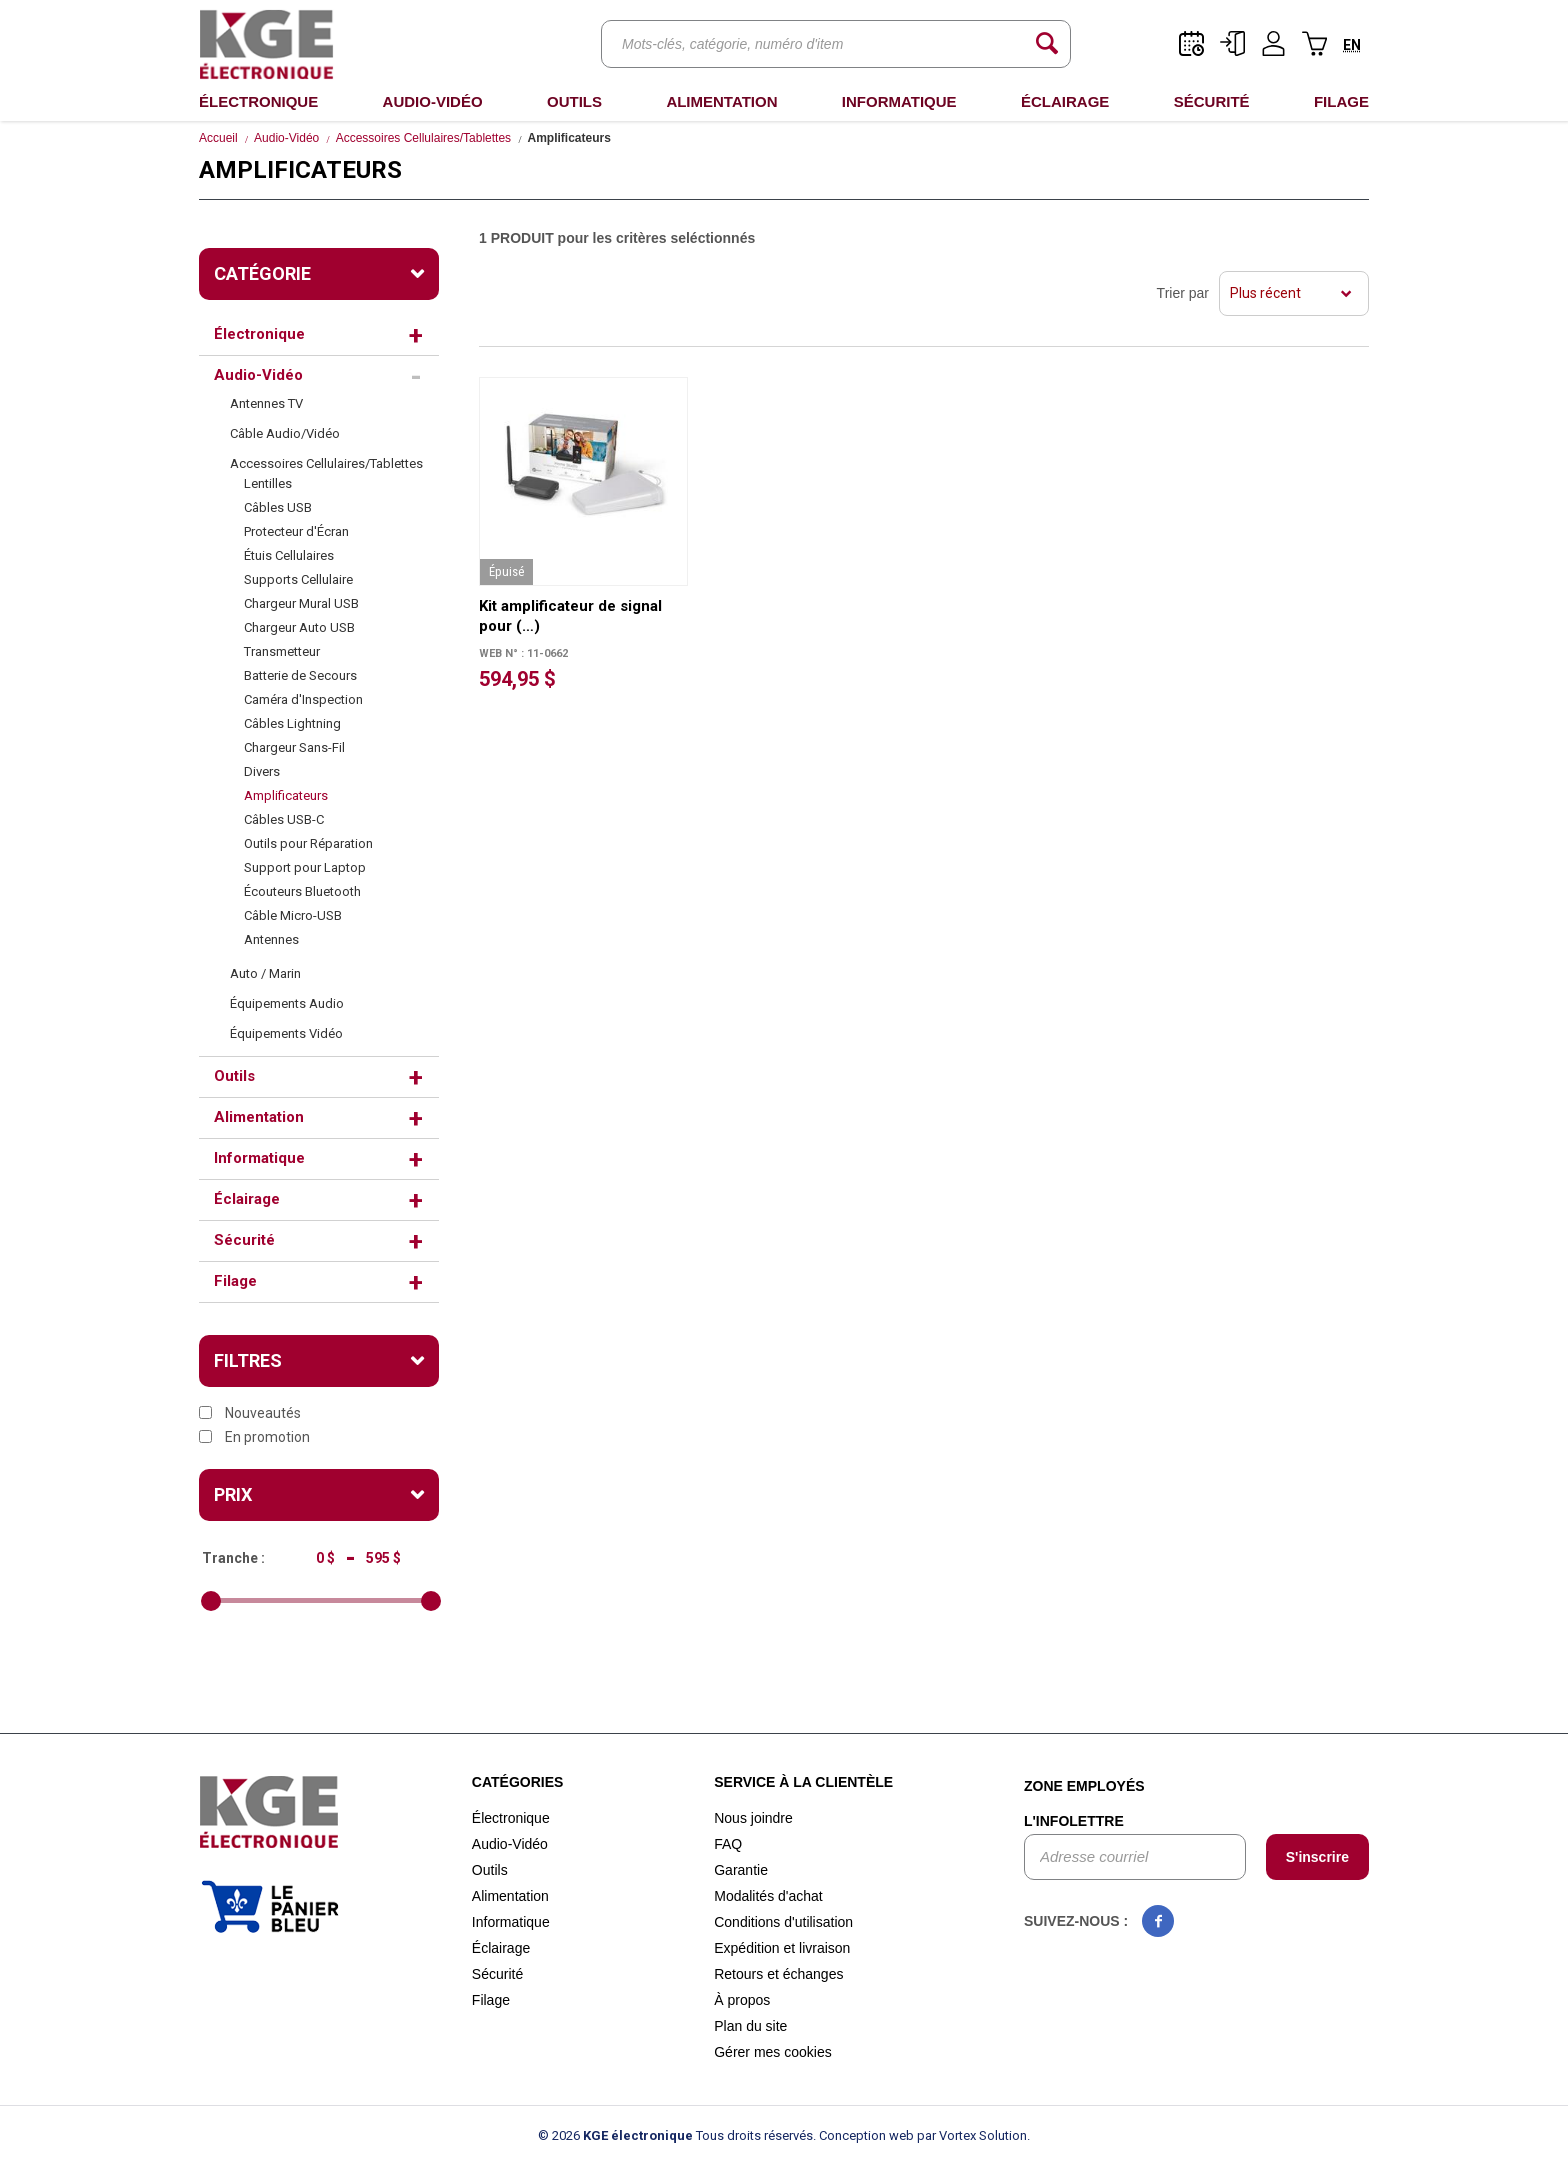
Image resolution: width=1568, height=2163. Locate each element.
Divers (262, 771)
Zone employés (1084, 1786)
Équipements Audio (287, 1003)
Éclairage (1065, 101)
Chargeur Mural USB (301, 603)
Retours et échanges (778, 1974)
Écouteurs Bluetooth (302, 891)
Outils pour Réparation (308, 843)
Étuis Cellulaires (289, 555)
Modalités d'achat (768, 1896)
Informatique (899, 101)
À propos (742, 2000)
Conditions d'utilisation (783, 1922)
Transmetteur (282, 651)
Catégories (518, 1782)
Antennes (271, 939)
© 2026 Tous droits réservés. (677, 2135)
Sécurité (1212, 101)
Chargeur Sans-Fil (294, 747)
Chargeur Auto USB (299, 627)
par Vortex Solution (972, 2135)
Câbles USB (278, 507)
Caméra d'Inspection (303, 699)
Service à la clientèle (803, 1782)
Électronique (258, 101)
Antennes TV (266, 403)
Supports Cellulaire (298, 579)
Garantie (741, 1870)
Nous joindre (753, 1818)
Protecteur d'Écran (296, 531)
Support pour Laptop (305, 867)
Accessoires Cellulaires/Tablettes (423, 138)
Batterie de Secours (300, 675)
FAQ (728, 1844)
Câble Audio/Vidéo (285, 433)
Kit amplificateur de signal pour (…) (570, 616)
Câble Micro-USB (293, 915)
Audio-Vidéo (433, 101)
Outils (574, 101)
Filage (1341, 101)
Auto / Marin (265, 973)
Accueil (218, 138)
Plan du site (750, 2026)
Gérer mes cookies (772, 2052)
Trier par (1183, 293)
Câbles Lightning (292, 723)
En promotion (254, 1437)
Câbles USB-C (284, 819)
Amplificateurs (286, 795)
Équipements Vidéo (286, 1033)
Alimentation (721, 101)
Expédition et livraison (782, 1948)
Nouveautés (250, 1413)
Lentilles (268, 483)
